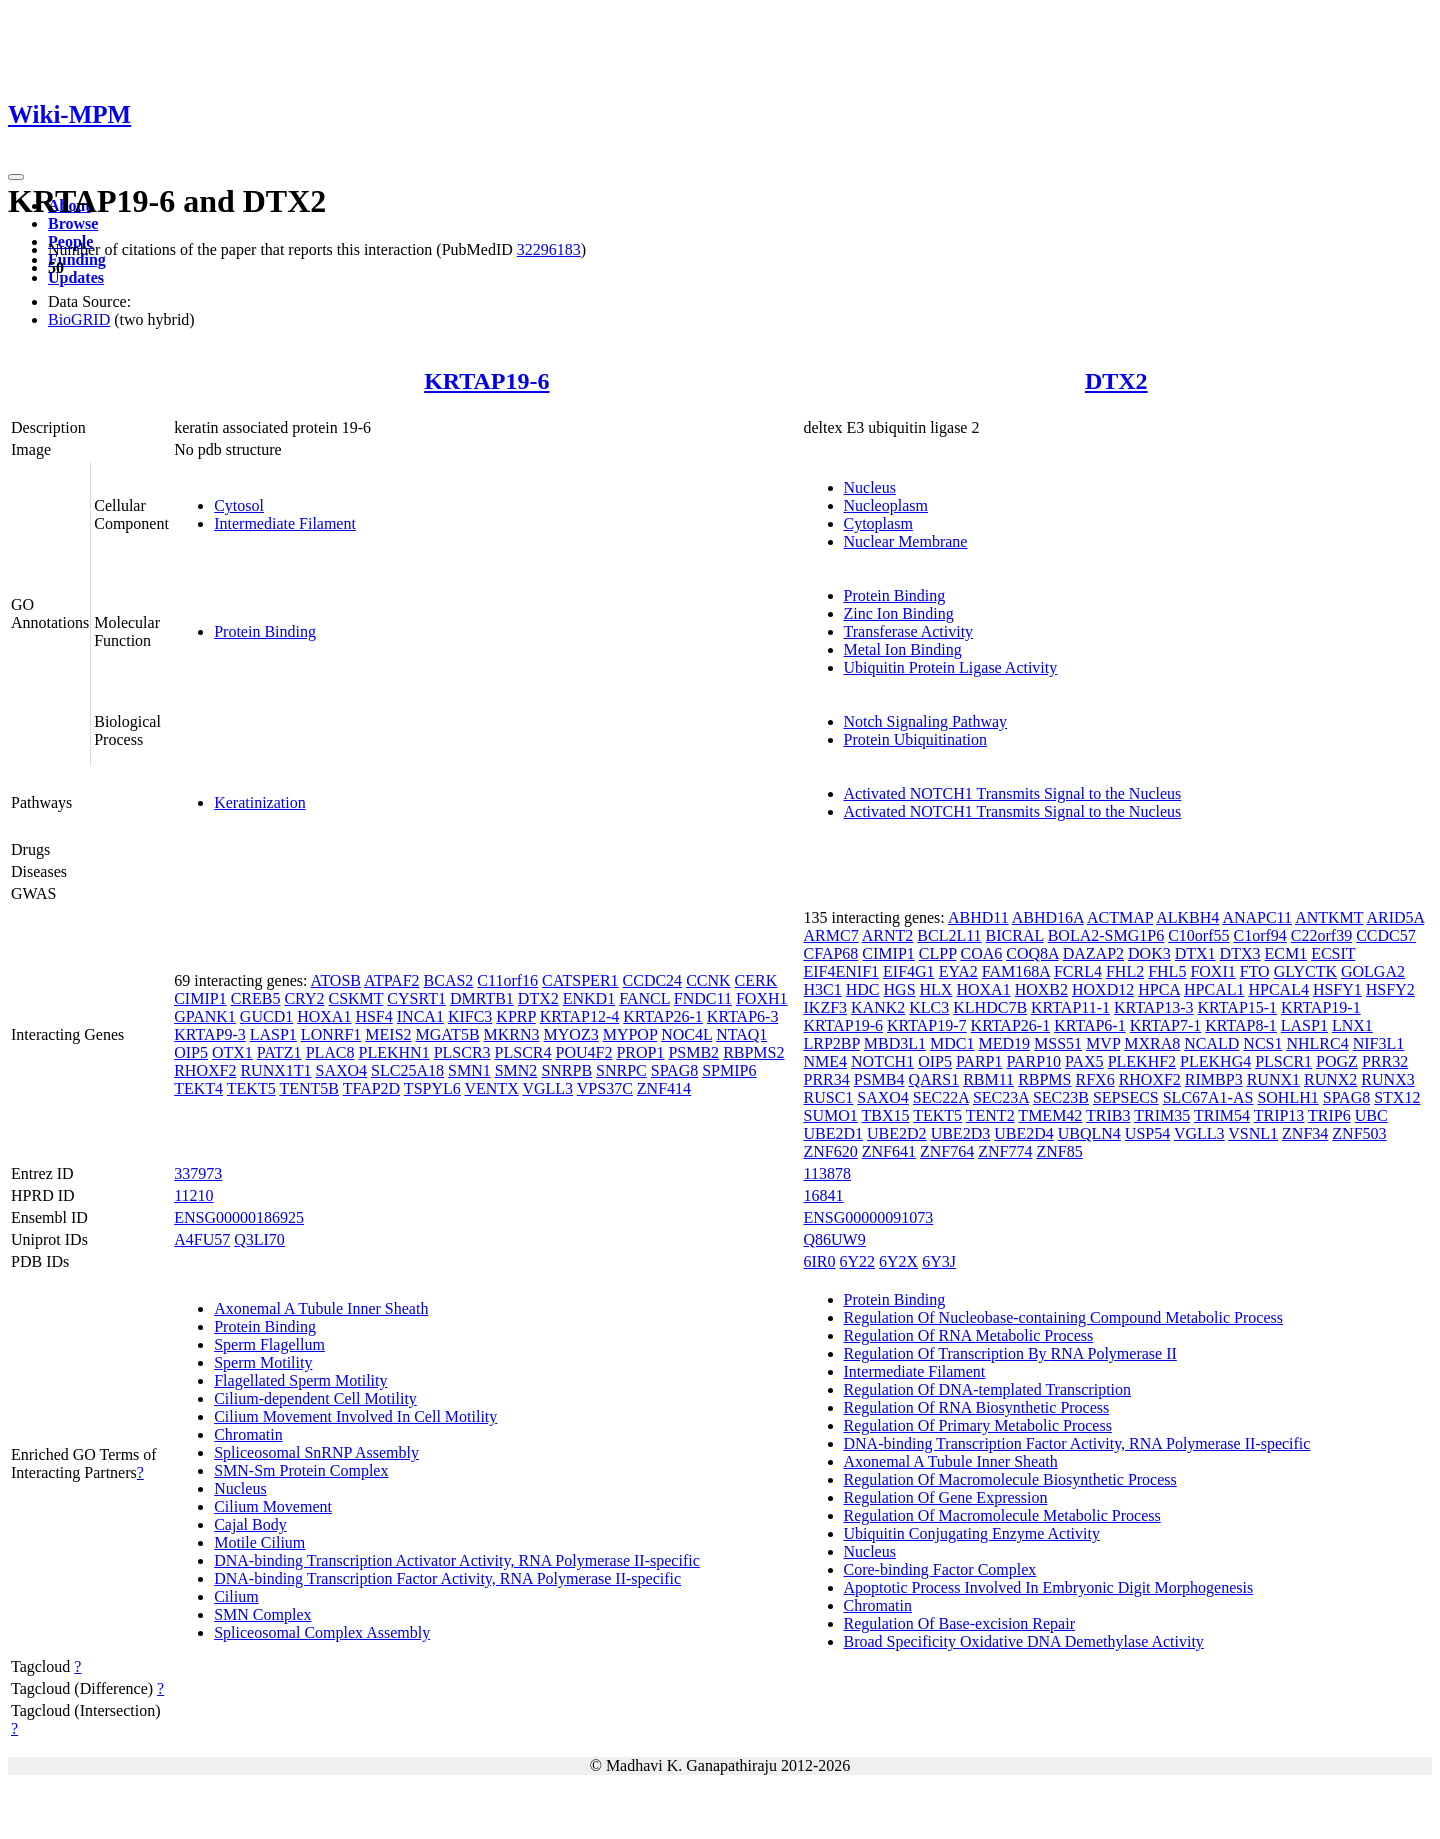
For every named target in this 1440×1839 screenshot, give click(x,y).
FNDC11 (703, 998)
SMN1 (469, 1070)
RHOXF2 (205, 1070)
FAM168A (1016, 971)
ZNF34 (1305, 1133)
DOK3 (1149, 953)
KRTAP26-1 (663, 1016)
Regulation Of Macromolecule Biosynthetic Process (1010, 1479)
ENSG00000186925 (239, 1217)
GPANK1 (205, 1016)
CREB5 (256, 998)
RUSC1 (829, 1097)
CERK (756, 980)
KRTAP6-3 (743, 1016)
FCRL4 (1078, 971)
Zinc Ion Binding (899, 613)
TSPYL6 (432, 1088)
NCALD (1211, 1043)
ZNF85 (1059, 1151)
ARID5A (1395, 917)
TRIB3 (1108, 1115)
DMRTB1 (482, 998)
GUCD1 (266, 1016)
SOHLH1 (1287, 1097)
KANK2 (878, 1007)
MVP (1103, 1043)
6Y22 (858, 1261)
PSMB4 (879, 1079)
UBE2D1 (834, 1133)
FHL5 (1167, 971)
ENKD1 (589, 998)
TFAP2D (372, 1088)
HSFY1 (1337, 989)
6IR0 (820, 1261)
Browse (73, 223)
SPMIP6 (729, 1070)
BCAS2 (449, 980)
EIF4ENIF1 (842, 971)
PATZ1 (279, 1052)
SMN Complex (262, 1614)
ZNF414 (664, 1088)
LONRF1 (331, 1034)
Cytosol (239, 505)
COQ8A (1032, 953)
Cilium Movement (273, 1506)
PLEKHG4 (1215, 1061)
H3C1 (823, 989)
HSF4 (373, 1016)
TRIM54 (1222, 1115)
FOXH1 (762, 998)
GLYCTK (1305, 971)
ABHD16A (1048, 917)
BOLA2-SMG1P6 (1106, 935)
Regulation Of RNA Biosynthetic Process (977, 1407)
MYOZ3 (571, 1034)
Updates (76, 277)
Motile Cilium (259, 1542)
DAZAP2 (1093, 953)
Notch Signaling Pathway (926, 721)
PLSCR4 (523, 1052)
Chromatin (248, 1434)
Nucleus (870, 487)
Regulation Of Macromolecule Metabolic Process (1002, 1515)
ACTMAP (1120, 917)
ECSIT (1333, 953)
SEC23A (1001, 1097)
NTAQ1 (741, 1034)
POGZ (1337, 1061)
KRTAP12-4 (580, 1016)
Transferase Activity (909, 631)
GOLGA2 (1373, 971)
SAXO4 (342, 1070)
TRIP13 (1279, 1115)
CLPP (938, 953)
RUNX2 (1330, 1079)
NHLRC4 (1317, 1043)
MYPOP (630, 1034)
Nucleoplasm (886, 505)
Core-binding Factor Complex (940, 1569)
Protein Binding (265, 631)
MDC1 (952, 1043)
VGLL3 (547, 1088)
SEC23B (1061, 1097)
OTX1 (232, 1052)
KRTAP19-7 (927, 1025)
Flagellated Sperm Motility (300, 1380)
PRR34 (827, 1079)
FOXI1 (1212, 971)
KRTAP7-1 (1166, 1025)
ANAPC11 (1257, 917)
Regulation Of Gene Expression (946, 1497)
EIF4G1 (909, 971)
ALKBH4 (1187, 917)
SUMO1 (831, 1115)
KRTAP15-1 (1238, 1007)
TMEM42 (1050, 1115)
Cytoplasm (878, 523)
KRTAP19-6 (486, 381)
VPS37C (605, 1088)
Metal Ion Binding (903, 649)
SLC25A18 (407, 1070)
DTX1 (1195, 953)
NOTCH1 (882, 1061)
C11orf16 (507, 980)
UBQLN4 (1089, 1133)
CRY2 (304, 998)
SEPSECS (1126, 1097)
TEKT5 (251, 1088)
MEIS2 (388, 1034)
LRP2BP (832, 1043)
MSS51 (1058, 1043)
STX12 (1397, 1097)
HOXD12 (1103, 989)
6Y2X (898, 1261)
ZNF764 (947, 1151)
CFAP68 (831, 953)
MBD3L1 (895, 1043)
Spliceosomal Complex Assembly (322, 1632)
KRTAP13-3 (1154, 1007)
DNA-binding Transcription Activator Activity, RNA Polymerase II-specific (457, 1560)
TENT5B (309, 1088)
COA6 (981, 953)
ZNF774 (1005, 1151)
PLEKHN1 (394, 1052)
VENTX (491, 1088)
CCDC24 (653, 980)
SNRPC (621, 1070)
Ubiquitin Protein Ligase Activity (951, 667)
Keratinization (260, 802)
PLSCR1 (1283, 1061)
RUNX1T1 (275, 1070)
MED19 (1005, 1043)
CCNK (708, 980)
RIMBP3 (1214, 1079)
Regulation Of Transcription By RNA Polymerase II (1010, 1353)
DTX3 (1240, 953)
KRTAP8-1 (1241, 1025)
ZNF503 (1359, 1133)
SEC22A (941, 1097)
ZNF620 (831, 1151)
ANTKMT (1329, 917)
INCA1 (420, 1016)
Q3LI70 (259, 1239)
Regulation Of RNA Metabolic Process (969, 1335)
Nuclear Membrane (906, 541)
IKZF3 (826, 1007)
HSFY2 (1390, 989)
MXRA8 (1152, 1043)
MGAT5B (448, 1034)
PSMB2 (693, 1052)
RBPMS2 (753, 1052)
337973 (198, 1173)
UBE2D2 (897, 1133)
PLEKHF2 (1142, 1061)
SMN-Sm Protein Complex (301, 1470)
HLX (936, 989)
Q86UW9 (835, 1239)
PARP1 (979, 1061)
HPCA (1159, 989)
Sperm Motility (263, 1362)
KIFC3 (470, 1016)
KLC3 (929, 1007)
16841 (824, 1195)
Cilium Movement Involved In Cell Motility (355, 1416)
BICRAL (1015, 935)
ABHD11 (978, 917)
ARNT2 (888, 935)
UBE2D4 (1024, 1133)
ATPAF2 (391, 980)
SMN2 (516, 1070)
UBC (1371, 1115)
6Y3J (939, 1261)
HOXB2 (1041, 989)
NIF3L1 (1379, 1043)
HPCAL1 (1214, 989)
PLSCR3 (462, 1052)
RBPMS (1044, 1079)
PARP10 (1034, 1061)
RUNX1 (1273, 1079)
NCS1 (1262, 1043)
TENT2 (990, 1115)
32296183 (549, 249)
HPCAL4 (1278, 989)
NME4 (826, 1061)
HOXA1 (324, 1016)
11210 (193, 1195)
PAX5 (1084, 1061)
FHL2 (1125, 971)
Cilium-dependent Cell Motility (315, 1398)
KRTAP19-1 (1321, 1007)
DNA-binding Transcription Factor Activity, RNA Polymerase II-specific (447, 1578)
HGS (900, 989)
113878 (827, 1173)
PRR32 (1385, 1061)
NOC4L (686, 1034)
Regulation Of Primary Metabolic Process (978, 1425)
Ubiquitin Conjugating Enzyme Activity (972, 1533)
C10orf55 (1198, 935)
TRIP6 (1329, 1115)
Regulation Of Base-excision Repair (960, 1623)
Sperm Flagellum (269, 1344)
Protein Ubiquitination (916, 739)
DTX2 (1116, 381)
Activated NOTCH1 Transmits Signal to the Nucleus (1013, 793)
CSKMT (355, 998)
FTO (1255, 971)
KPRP (515, 1016)
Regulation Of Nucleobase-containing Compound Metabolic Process (1063, 1317)
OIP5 (191, 1052)
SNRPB (566, 1070)
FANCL (644, 998)
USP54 (1147, 1133)
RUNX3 (1387, 1079)
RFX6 (1095, 1079)
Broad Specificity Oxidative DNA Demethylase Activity (1024, 1641)
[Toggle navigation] (16, 177)
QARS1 (933, 1079)
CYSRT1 (416, 998)
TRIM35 (1162, 1115)
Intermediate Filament (285, 523)
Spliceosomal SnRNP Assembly (316, 1452)
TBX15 (885, 1115)
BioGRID (79, 319)
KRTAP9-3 (210, 1034)
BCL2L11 (949, 935)
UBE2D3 (961, 1133)
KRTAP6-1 (1090, 1025)
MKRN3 (512, 1034)
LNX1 (1352, 1025)
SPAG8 (674, 1070)
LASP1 (273, 1034)
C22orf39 (1321, 935)
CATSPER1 (580, 980)
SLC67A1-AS (1208, 1097)
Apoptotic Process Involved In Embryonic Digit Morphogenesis (1049, 1587)
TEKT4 (198, 1088)
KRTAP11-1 (1070, 1007)
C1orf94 (1259, 935)
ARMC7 (831, 935)
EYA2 (958, 971)
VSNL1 (1253, 1133)
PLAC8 (330, 1052)
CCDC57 (1386, 935)
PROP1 (640, 1052)
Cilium (236, 1596)
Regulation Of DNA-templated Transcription (988, 1389)
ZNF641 (889, 1151)
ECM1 (1285, 953)
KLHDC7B (990, 1007)
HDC (863, 989)
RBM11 (988, 1079)
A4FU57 (202, 1239)
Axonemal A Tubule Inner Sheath (321, 1308)
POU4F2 (583, 1052)
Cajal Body (250, 1524)
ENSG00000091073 (869, 1217)
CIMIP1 (200, 998)
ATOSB (336, 980)
